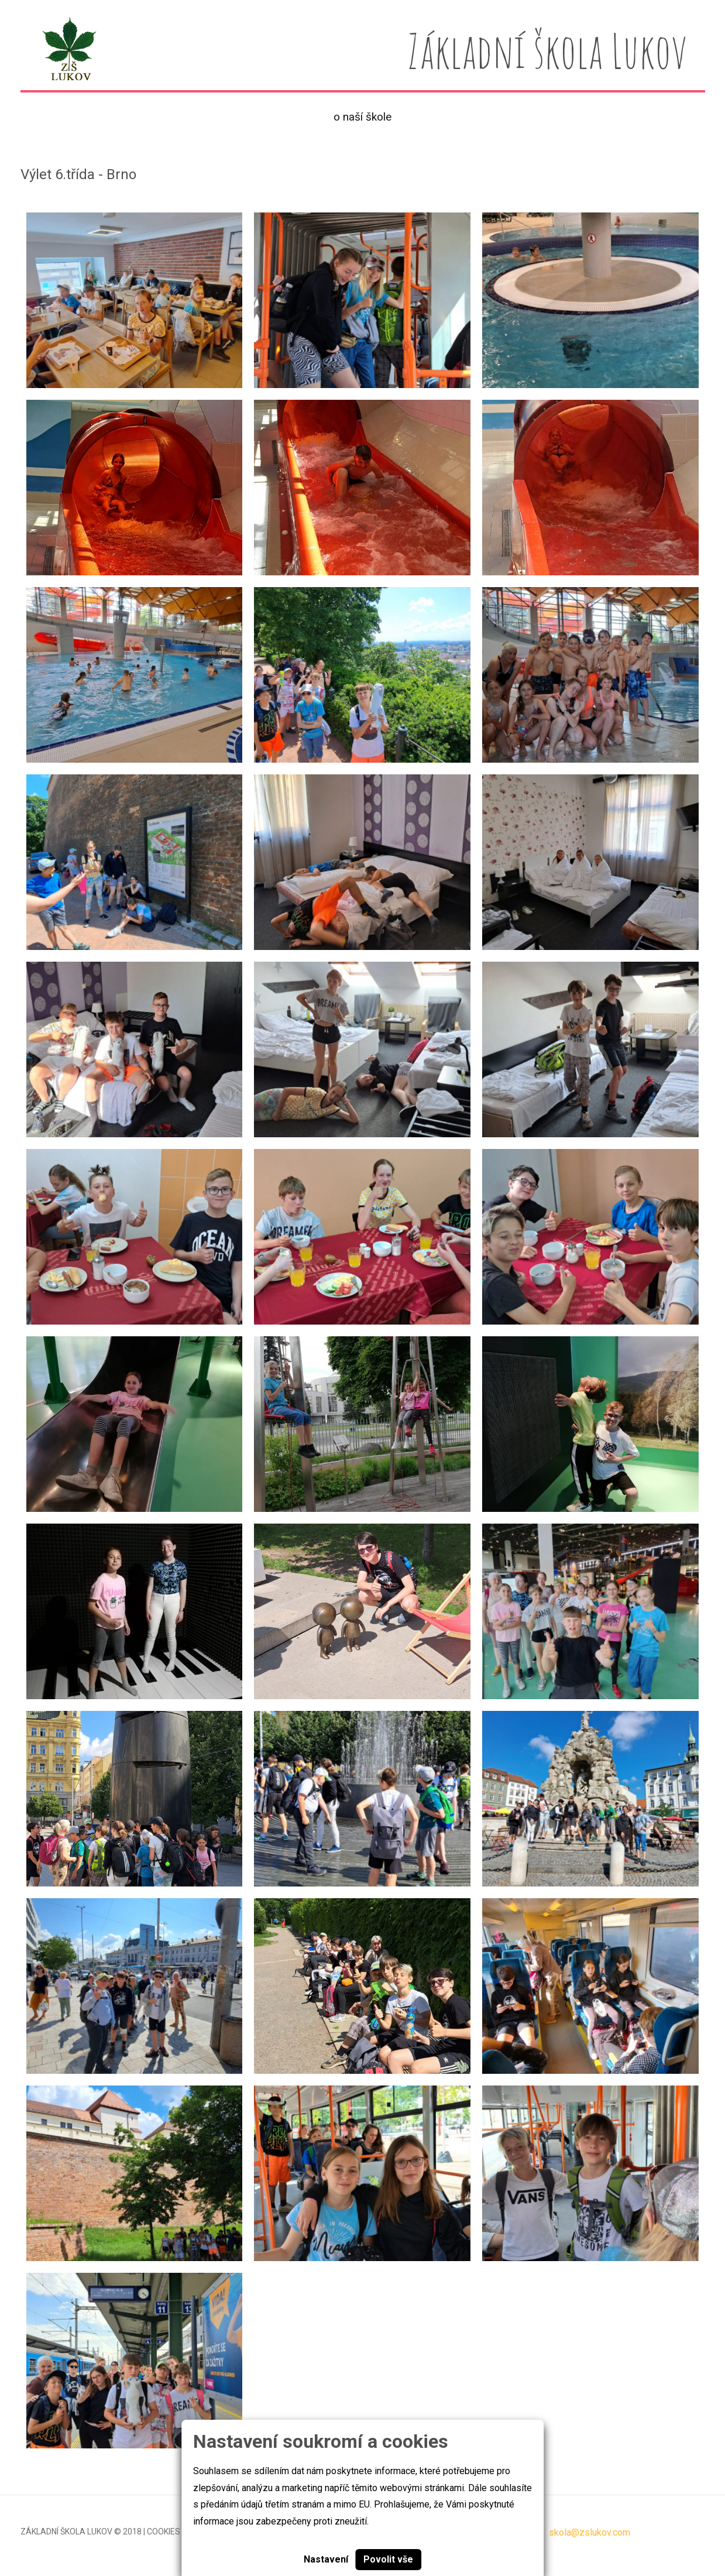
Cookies (163, 2531)
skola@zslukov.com (589, 2532)
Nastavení (326, 2559)
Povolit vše (388, 2559)
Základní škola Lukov (66, 2531)
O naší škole (362, 117)
